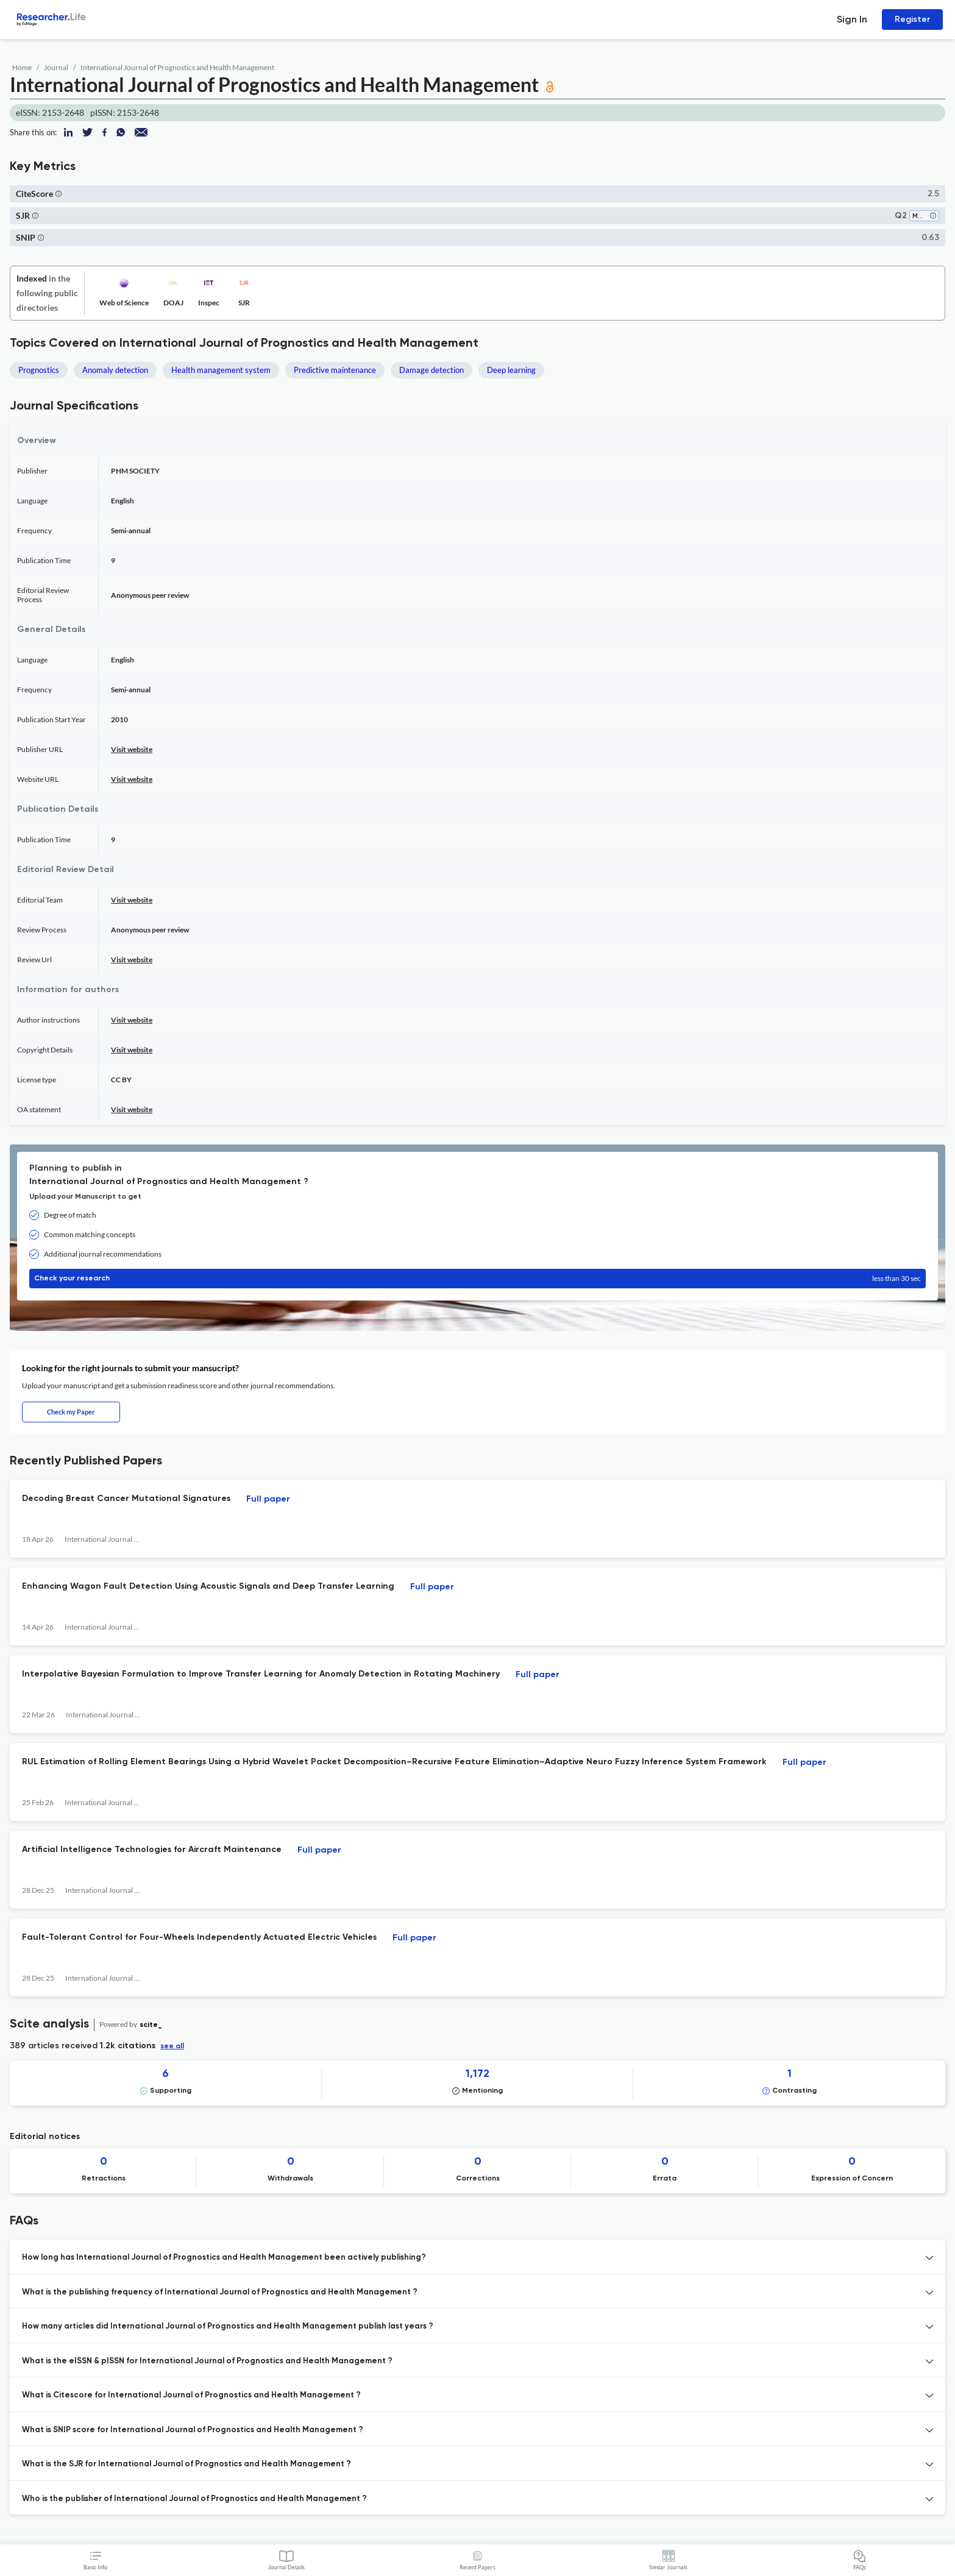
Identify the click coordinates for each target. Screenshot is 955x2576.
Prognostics (38, 370)
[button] (58, 193)
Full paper (268, 1499)
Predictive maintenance (335, 370)
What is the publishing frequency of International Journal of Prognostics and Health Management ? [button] (219, 2292)
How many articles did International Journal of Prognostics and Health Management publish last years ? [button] (227, 2326)
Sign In (852, 19)
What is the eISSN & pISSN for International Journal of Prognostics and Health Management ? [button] (207, 2361)
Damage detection (431, 370)
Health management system (221, 370)
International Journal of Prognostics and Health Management (177, 67)
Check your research (477, 1278)
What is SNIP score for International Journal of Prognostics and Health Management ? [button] (192, 2430)
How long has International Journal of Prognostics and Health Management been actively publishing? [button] (224, 2258)
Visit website (131, 749)
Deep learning (511, 370)
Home (22, 67)
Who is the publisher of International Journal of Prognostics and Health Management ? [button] (194, 2499)
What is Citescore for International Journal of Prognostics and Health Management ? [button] (191, 2395)
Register (912, 19)
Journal (56, 67)
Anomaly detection (115, 370)
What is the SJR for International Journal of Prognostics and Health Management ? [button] (186, 2464)
